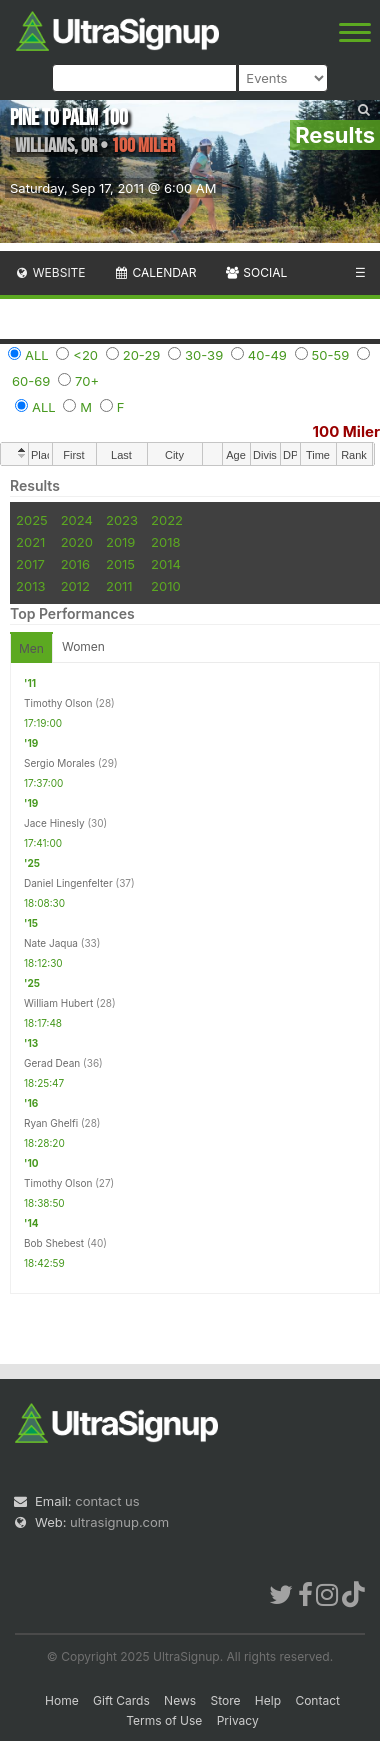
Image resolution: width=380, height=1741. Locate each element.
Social (255, 272)
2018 (165, 542)
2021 (30, 542)
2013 (30, 586)
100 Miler (346, 431)
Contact (317, 1700)
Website (50, 272)
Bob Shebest (54, 1243)
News (180, 1700)
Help (268, 1700)
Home (62, 1700)
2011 (119, 586)
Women (83, 646)
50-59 (331, 355)
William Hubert (58, 1003)
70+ (87, 381)
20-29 (142, 355)
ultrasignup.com (119, 1522)
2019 (120, 542)
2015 (120, 564)
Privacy (238, 1720)
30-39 (204, 355)
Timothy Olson (58, 703)
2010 (166, 586)
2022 (167, 520)
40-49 (267, 355)
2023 (122, 520)
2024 (77, 520)
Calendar (155, 272)
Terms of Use (164, 1720)
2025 (32, 520)
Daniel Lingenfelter (68, 883)
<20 (85, 355)
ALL (37, 355)
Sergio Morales (59, 763)
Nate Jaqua (51, 943)
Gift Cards (121, 1700)
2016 (75, 564)
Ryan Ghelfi (51, 1123)
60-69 (31, 381)
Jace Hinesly (54, 823)
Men (31, 648)
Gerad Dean (52, 1063)
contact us (107, 1501)
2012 (75, 586)
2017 (30, 564)
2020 (77, 542)
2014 (166, 564)
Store (225, 1700)
